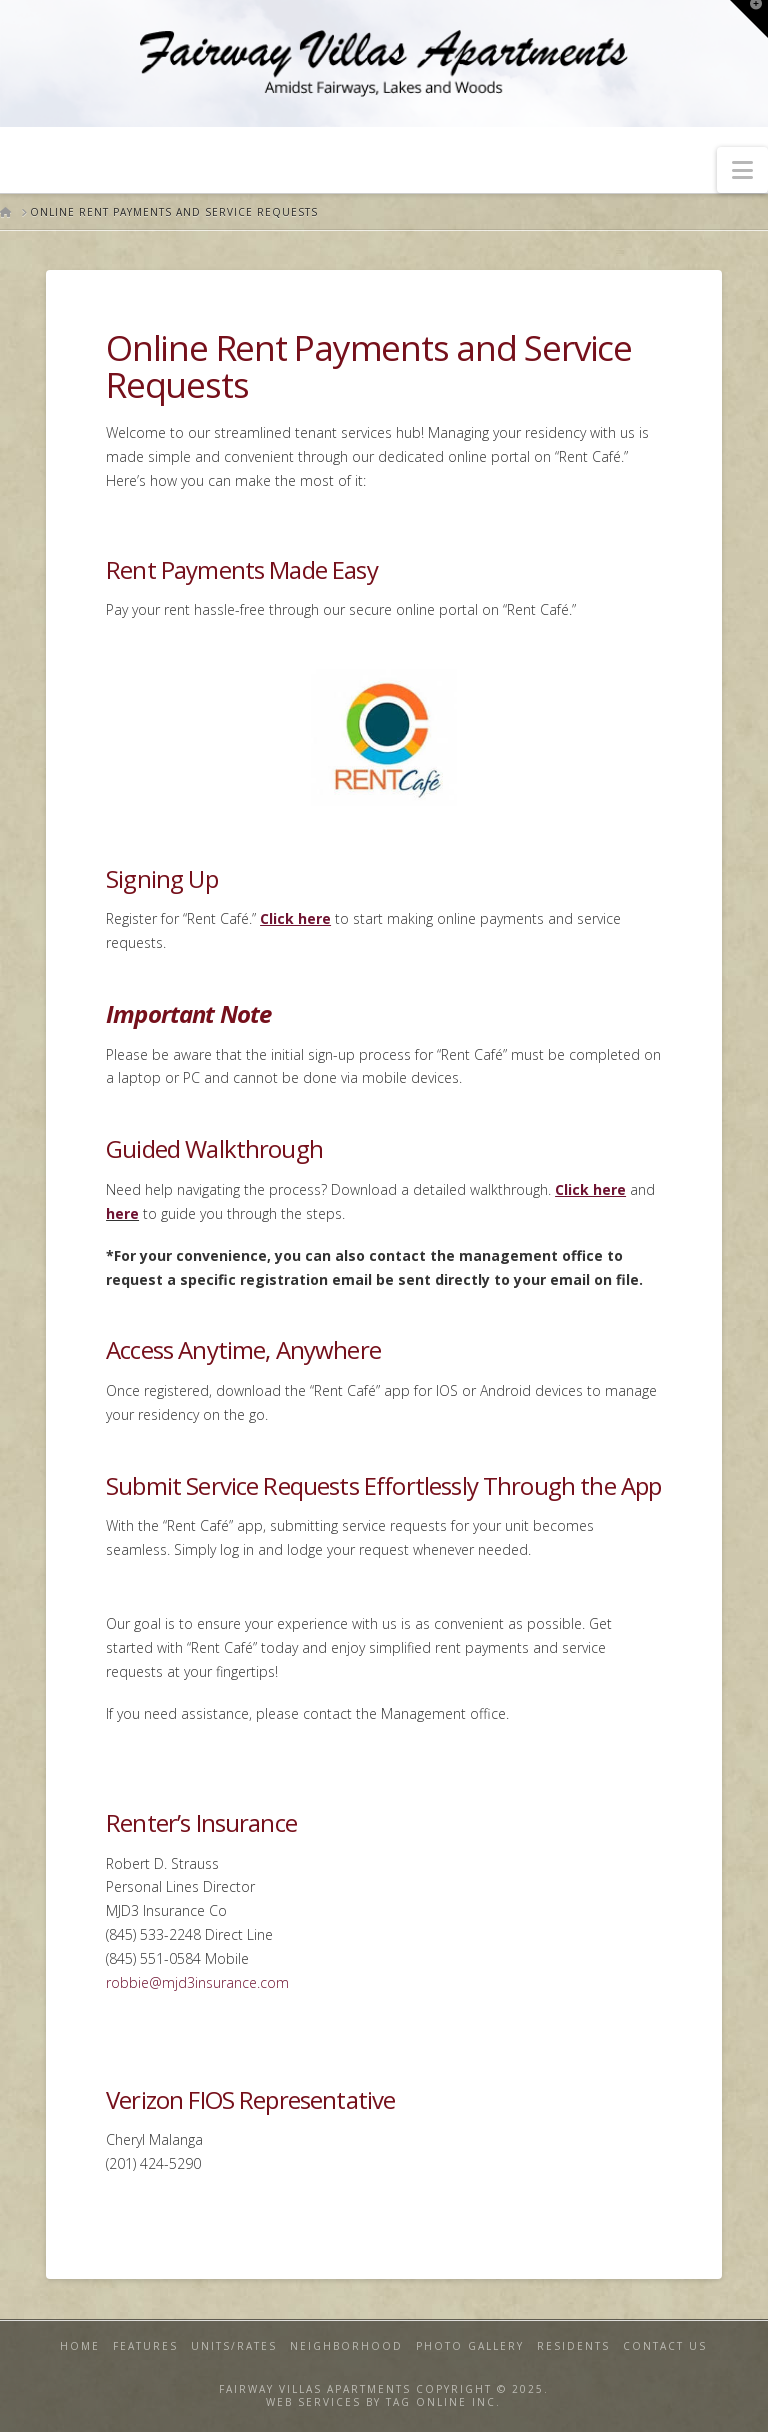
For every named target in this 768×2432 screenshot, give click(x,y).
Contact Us (665, 2346)
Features (145, 2346)
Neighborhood (346, 2346)
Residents (573, 2346)
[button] (742, 170)
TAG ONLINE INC (441, 2402)
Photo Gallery (470, 2346)
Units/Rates (234, 2346)
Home (80, 2346)
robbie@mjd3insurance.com (197, 1982)
